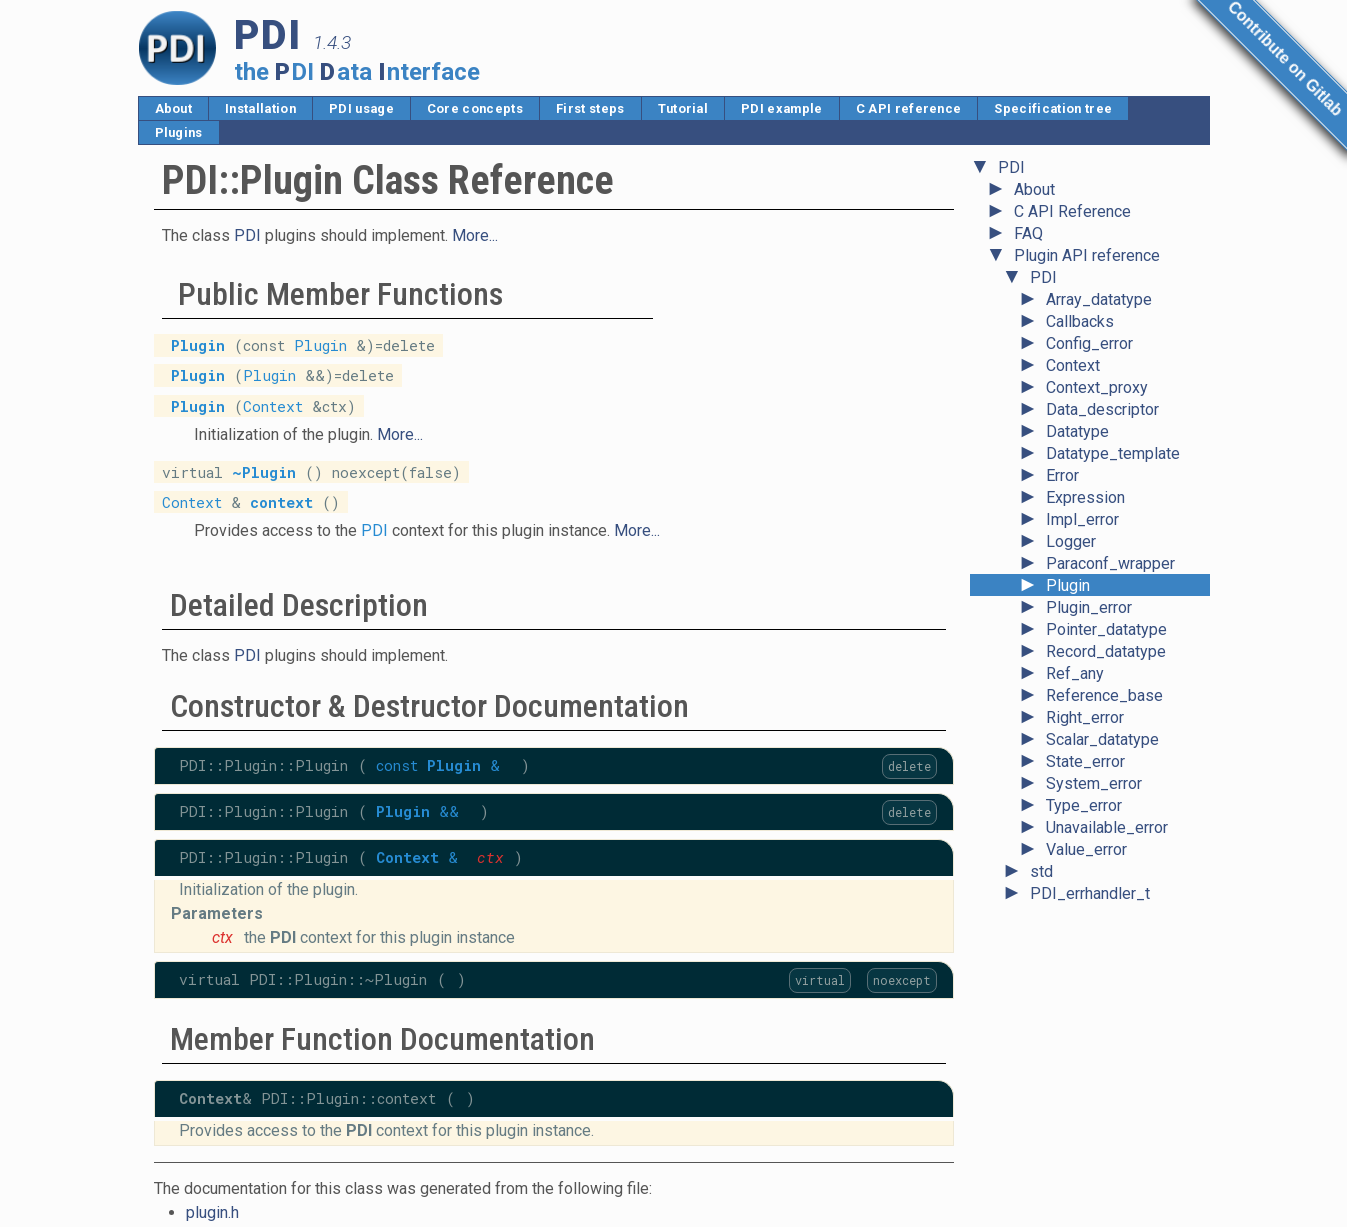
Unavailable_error (1107, 827)
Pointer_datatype (1106, 629)
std (1041, 871)
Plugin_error (1089, 607)
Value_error (1086, 849)
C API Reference (1072, 211)
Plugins (179, 132)
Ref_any (1075, 673)
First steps (590, 108)
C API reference (909, 108)
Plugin (1068, 585)
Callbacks (1080, 321)
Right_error (1085, 717)
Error (1062, 475)
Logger (1071, 541)
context (281, 501)
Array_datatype (1099, 299)
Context (1073, 365)
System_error (1094, 783)
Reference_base (1104, 695)
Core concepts (475, 108)
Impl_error (1082, 519)
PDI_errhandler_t (1090, 893)
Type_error (1084, 805)
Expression (1085, 497)
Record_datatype (1106, 651)
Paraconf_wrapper (1110, 563)
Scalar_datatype (1102, 739)
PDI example (782, 108)
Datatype (1077, 431)
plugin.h (212, 1212)
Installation (260, 108)
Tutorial (683, 108)
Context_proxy (1097, 387)
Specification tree (1053, 108)
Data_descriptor (1102, 409)
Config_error (1089, 343)
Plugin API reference (1087, 255)
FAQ (1028, 233)
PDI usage (361, 108)
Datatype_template (1113, 453)
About (174, 108)
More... (475, 235)
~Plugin (264, 471)
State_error (1085, 761)
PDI (1011, 167)
